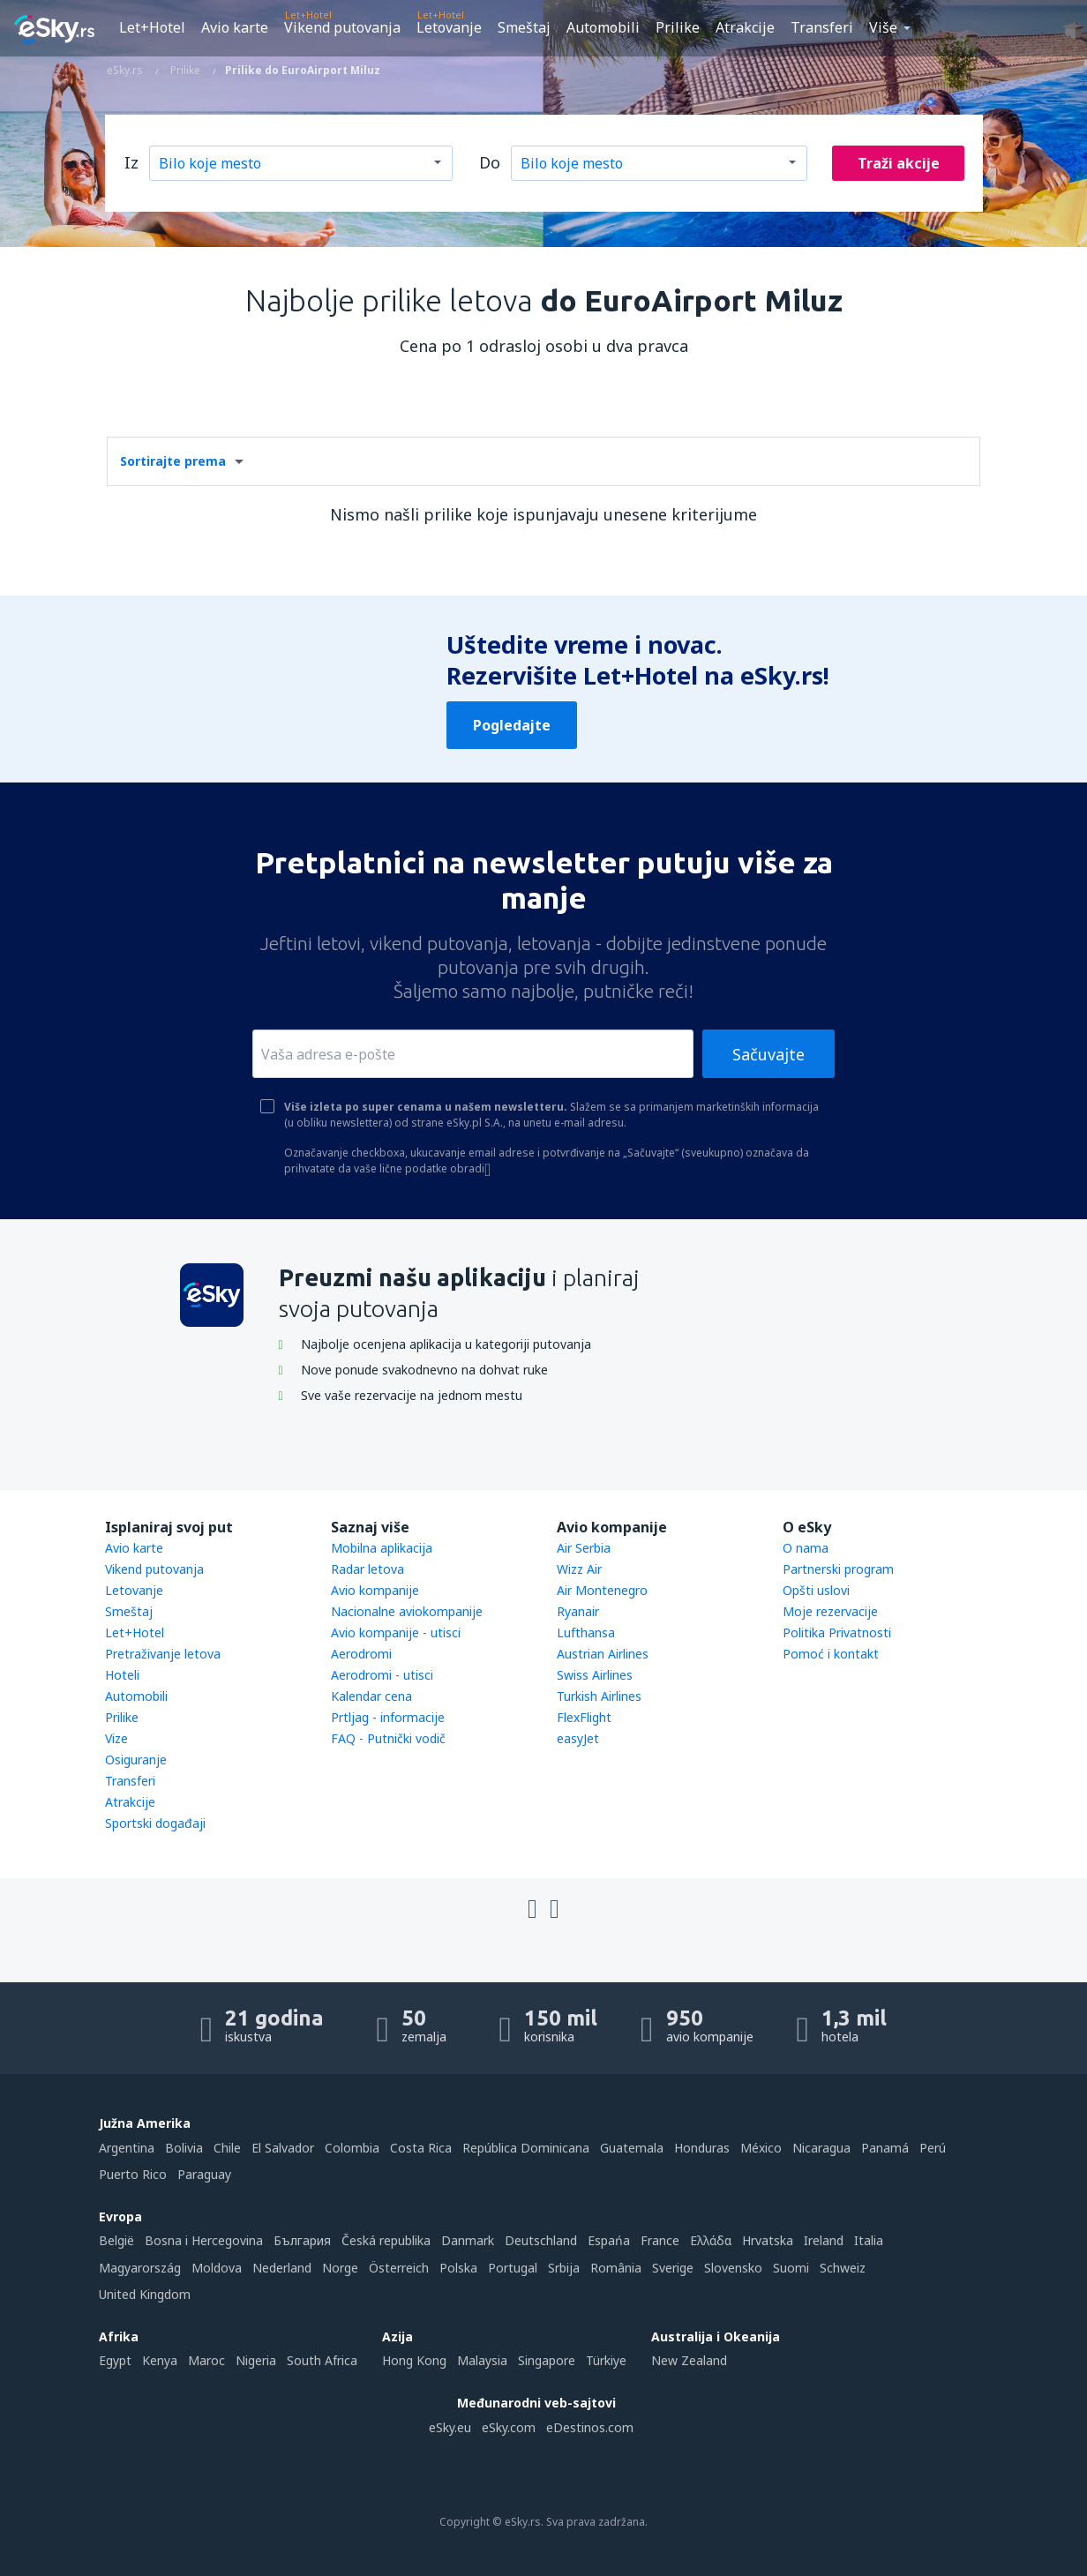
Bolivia (184, 2147)
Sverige (672, 2267)
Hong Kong (414, 2360)
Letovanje (449, 27)
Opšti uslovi (816, 1590)
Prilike (678, 27)
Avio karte (234, 27)
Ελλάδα (710, 2240)
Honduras (702, 2147)
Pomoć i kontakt (831, 1653)
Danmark (467, 2240)
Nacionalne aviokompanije (407, 1611)
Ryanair (578, 1611)
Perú (932, 2147)
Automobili (603, 27)
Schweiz (843, 2267)
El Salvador (282, 2147)
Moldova (216, 2267)
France (660, 2240)
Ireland (823, 2240)
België (116, 2240)
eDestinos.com (589, 2427)
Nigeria (256, 2360)
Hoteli (122, 1674)
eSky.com (509, 2427)
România (615, 2267)
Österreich (399, 2267)
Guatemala (631, 2147)
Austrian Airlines (602, 1653)
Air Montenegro (602, 1590)
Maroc (206, 2360)
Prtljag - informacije (388, 1717)
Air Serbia (584, 1547)
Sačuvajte (768, 1054)
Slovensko (733, 2267)
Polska (458, 2267)
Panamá (885, 2147)
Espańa (609, 2240)
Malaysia (482, 2360)
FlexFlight (584, 1717)
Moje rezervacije (830, 1611)
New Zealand (689, 2360)
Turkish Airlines (599, 1696)
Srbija (564, 2267)
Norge (340, 2267)
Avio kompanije (375, 1590)
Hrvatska (767, 2240)
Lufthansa (586, 1632)
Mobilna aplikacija (381, 1547)
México (761, 2147)
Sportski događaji (155, 1823)
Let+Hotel (152, 27)
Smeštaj (524, 27)
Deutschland (541, 2240)
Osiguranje (136, 1759)
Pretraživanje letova (163, 1653)
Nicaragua (821, 2147)
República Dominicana (525, 2147)
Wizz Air (579, 1569)
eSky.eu (450, 2427)
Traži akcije (899, 163)
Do (489, 162)
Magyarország (140, 2267)
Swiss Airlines (595, 1674)
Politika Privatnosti (837, 1632)
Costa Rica (421, 2147)
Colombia (352, 2147)
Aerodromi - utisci (382, 1674)
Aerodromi (361, 1653)
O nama (805, 1547)
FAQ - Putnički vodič (388, 1738)
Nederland (281, 2267)
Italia (868, 2240)
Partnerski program (838, 1569)
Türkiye (606, 2360)
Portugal (512, 2267)
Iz (131, 162)
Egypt (115, 2360)
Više (883, 27)
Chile (227, 2147)
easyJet (578, 1738)
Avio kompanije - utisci (396, 1632)
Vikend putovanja (342, 27)
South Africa (322, 2360)
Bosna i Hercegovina (204, 2240)
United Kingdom (145, 2294)
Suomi (791, 2267)
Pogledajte (512, 725)
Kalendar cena (371, 1696)
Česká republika (386, 2240)
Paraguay (204, 2174)
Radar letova (367, 1569)
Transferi (822, 27)
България (302, 2240)
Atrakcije (745, 27)
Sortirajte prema (173, 461)
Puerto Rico (133, 2174)
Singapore (546, 2360)
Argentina (126, 2147)
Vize (116, 1738)
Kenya (159, 2360)
